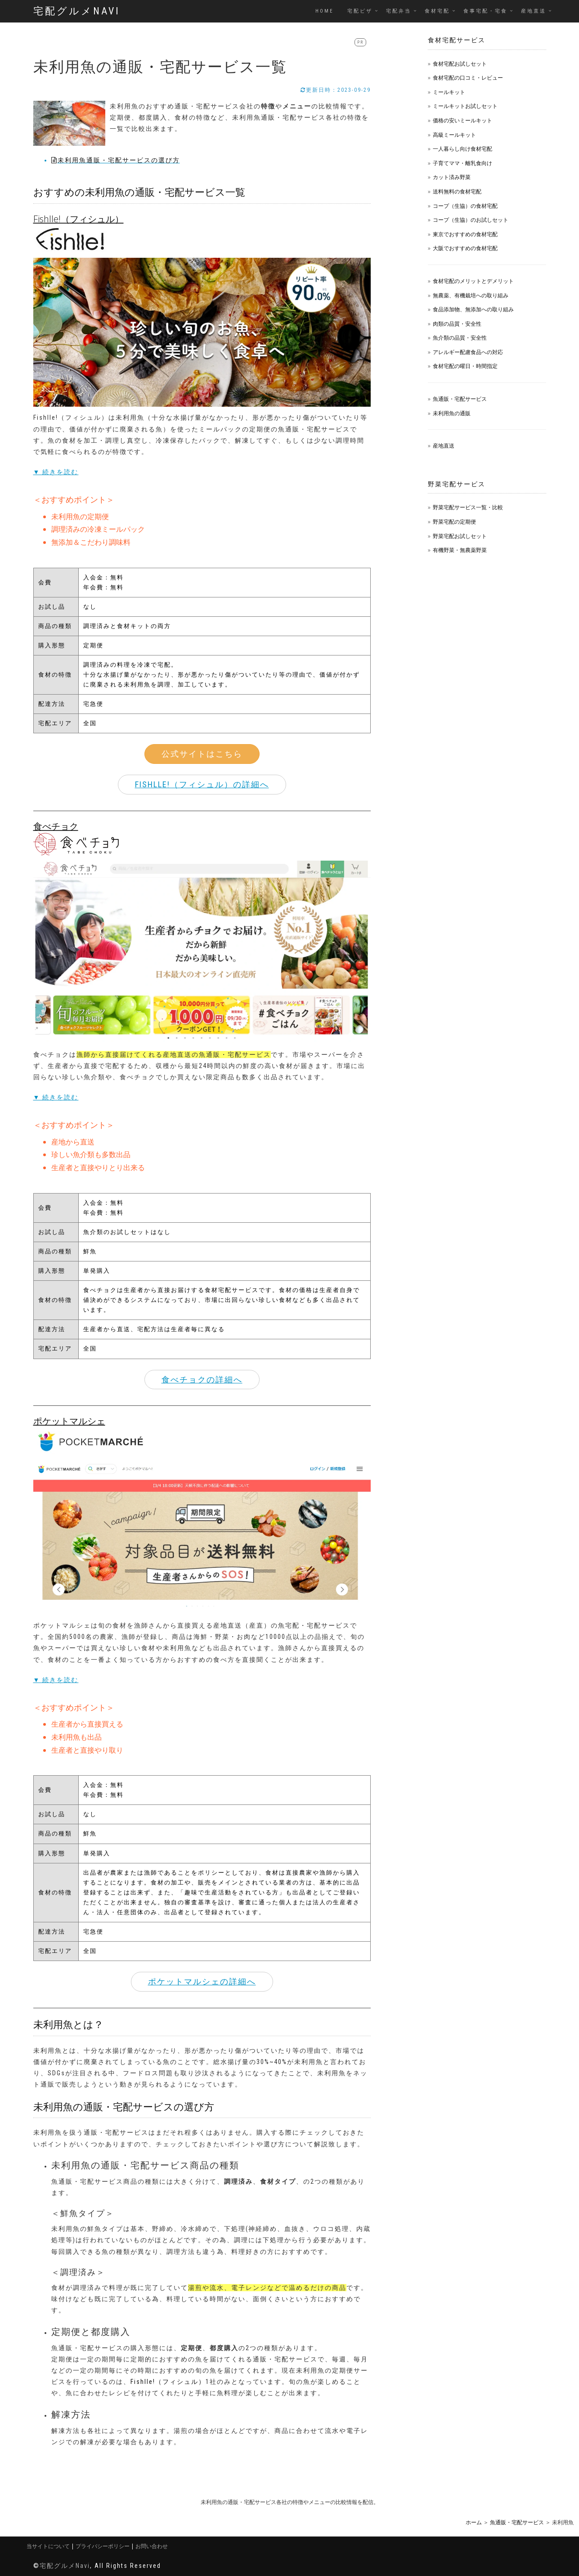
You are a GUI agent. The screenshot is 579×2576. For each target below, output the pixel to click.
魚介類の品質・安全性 (460, 337)
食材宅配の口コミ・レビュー (468, 77)
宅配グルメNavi (76, 11)
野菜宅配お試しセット (460, 536)
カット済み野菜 (452, 177)
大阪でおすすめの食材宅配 (465, 248)
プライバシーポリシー (103, 2546)
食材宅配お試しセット (460, 63)
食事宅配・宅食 (485, 11)
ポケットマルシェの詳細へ (202, 1981)
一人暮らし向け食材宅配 (462, 149)
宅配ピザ (360, 11)
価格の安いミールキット (462, 120)
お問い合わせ (151, 2546)
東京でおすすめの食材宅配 (465, 234)
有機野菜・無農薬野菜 (460, 550)
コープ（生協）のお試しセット (470, 220)
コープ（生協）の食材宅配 (465, 206)
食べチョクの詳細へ (202, 1379)
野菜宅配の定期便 (454, 521)
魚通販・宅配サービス (460, 399)
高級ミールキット (454, 135)
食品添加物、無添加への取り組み (473, 309)
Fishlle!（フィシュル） (168, 2381)
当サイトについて (48, 2546)
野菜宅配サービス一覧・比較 (468, 507)
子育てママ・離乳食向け (462, 163)
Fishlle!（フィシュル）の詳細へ (202, 784)
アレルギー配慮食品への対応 (468, 352)
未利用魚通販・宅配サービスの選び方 (115, 160)
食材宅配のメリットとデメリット (473, 281)
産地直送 (533, 11)
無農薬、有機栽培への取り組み (470, 295)
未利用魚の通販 (452, 413)
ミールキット (449, 92)
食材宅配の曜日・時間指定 (465, 366)
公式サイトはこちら (202, 753)
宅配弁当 (398, 11)
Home (324, 11)
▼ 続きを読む (56, 472)
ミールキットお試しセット (465, 106)
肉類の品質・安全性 (457, 324)
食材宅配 (437, 11)
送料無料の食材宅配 (457, 191)
